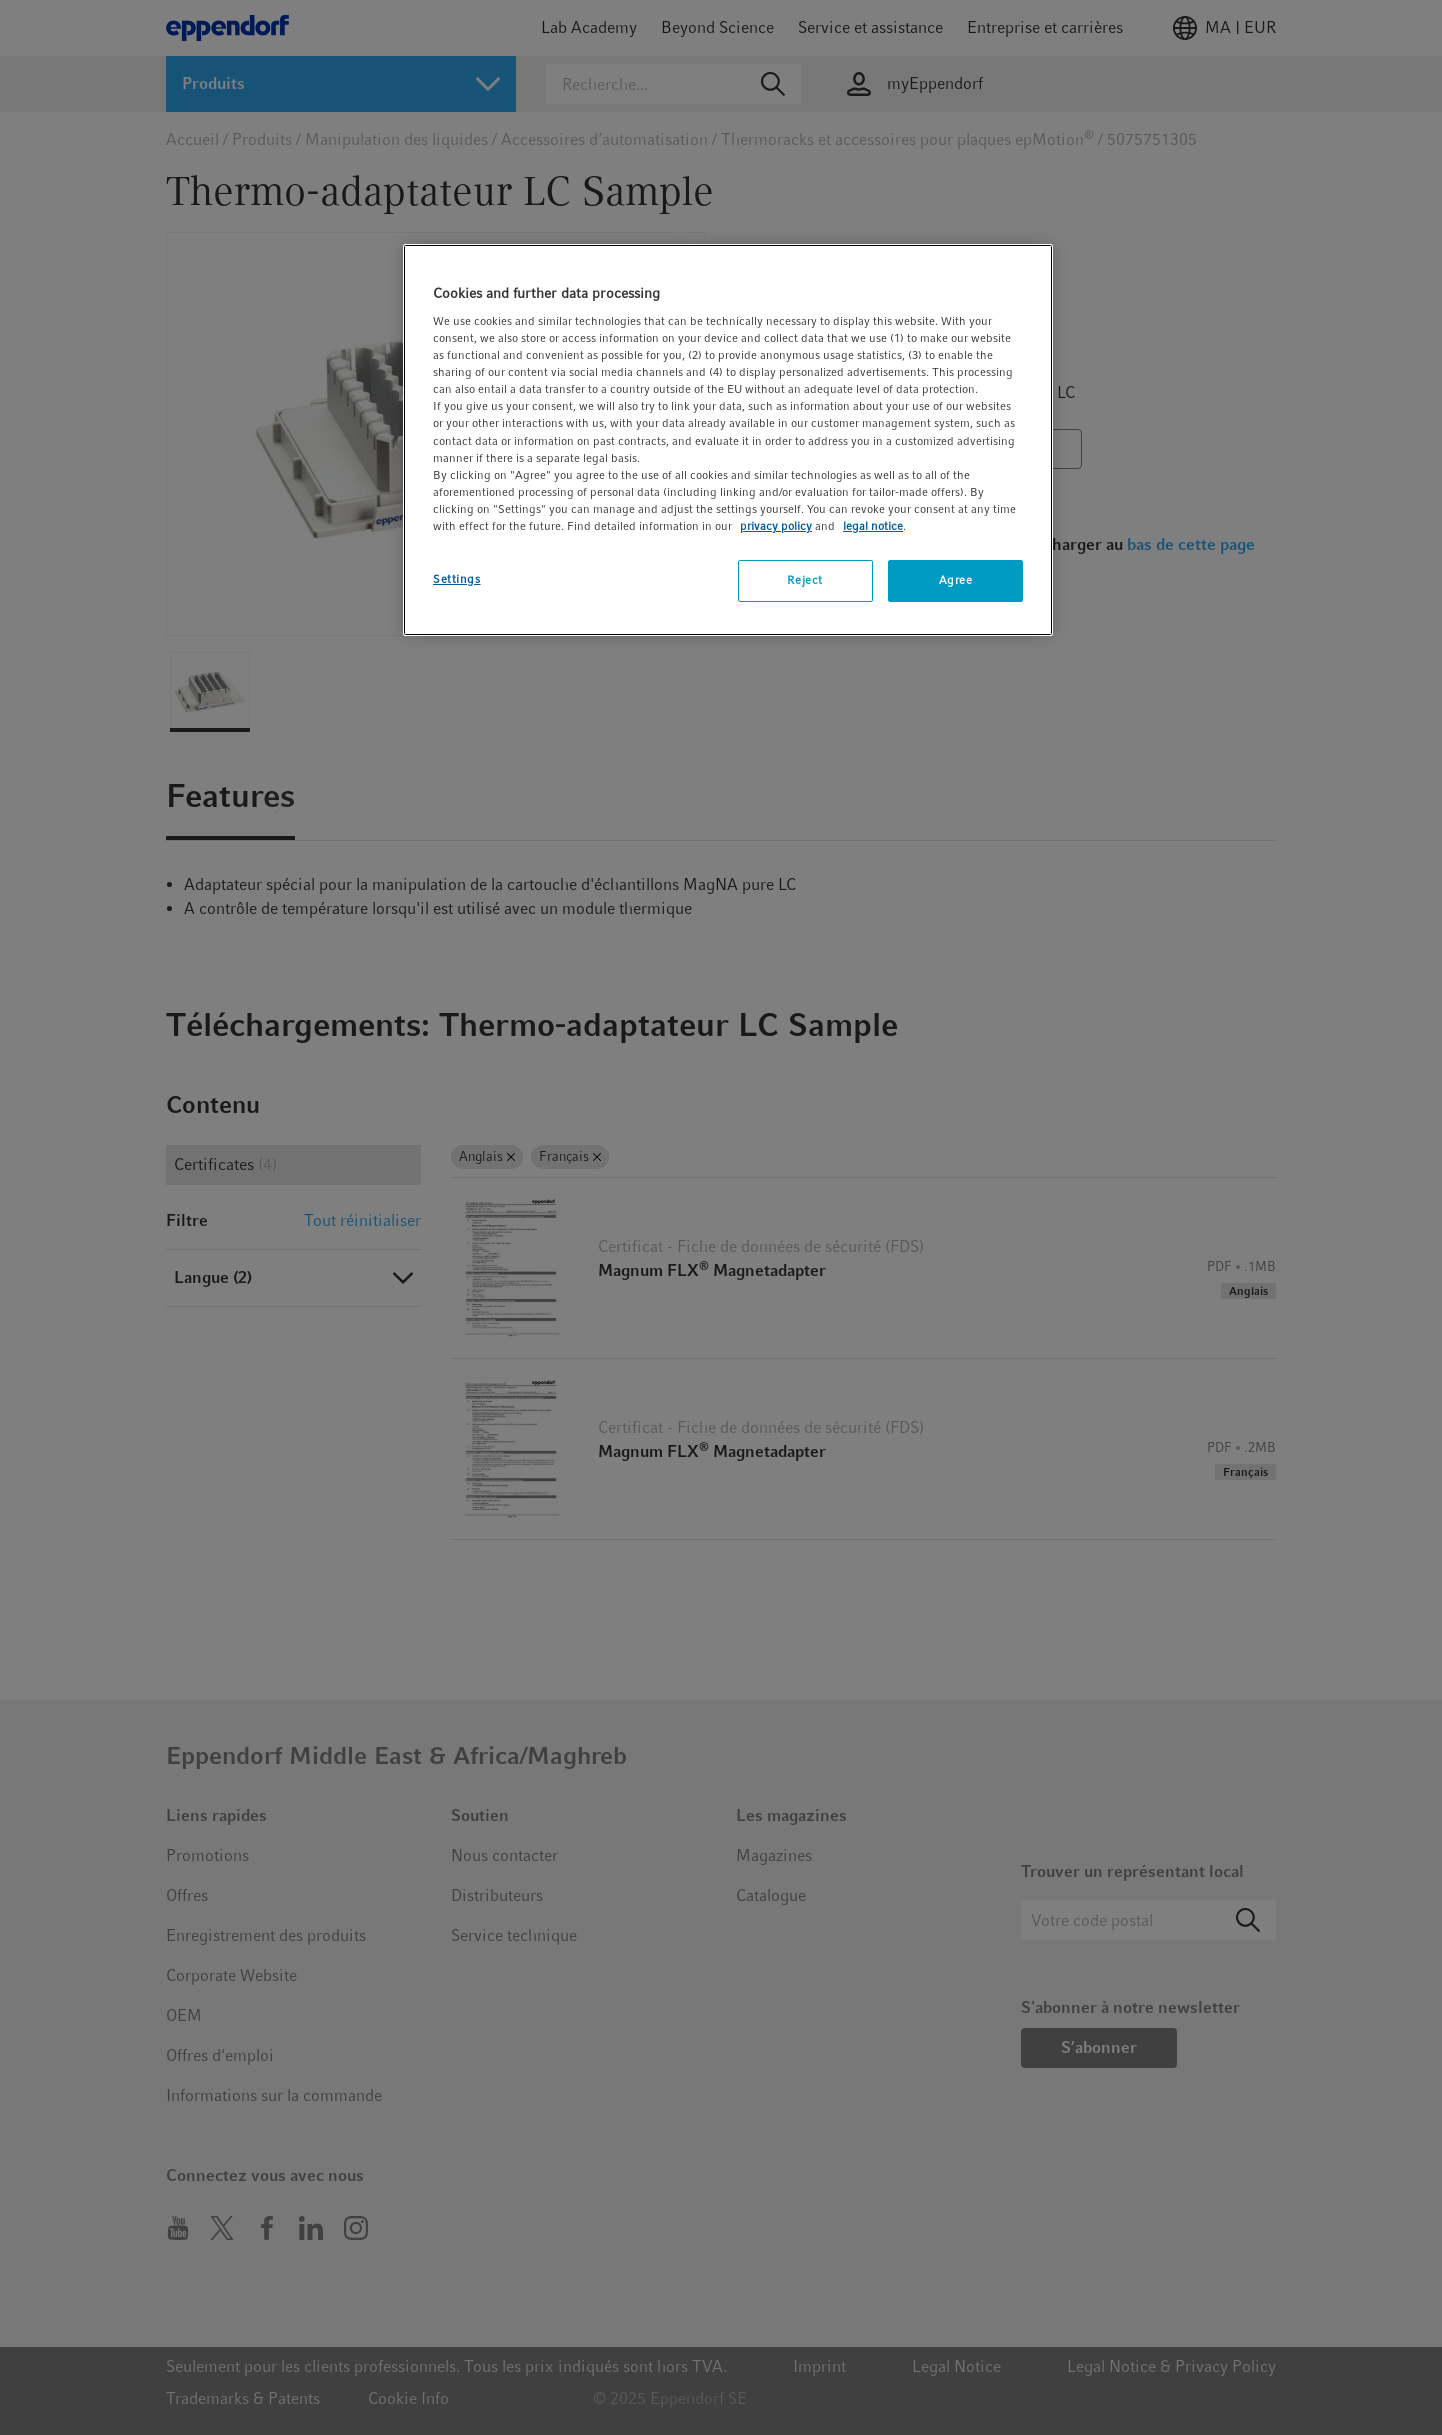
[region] (728, 440)
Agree (956, 580)
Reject (804, 580)
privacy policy (776, 526)
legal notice (873, 526)
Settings (457, 579)
